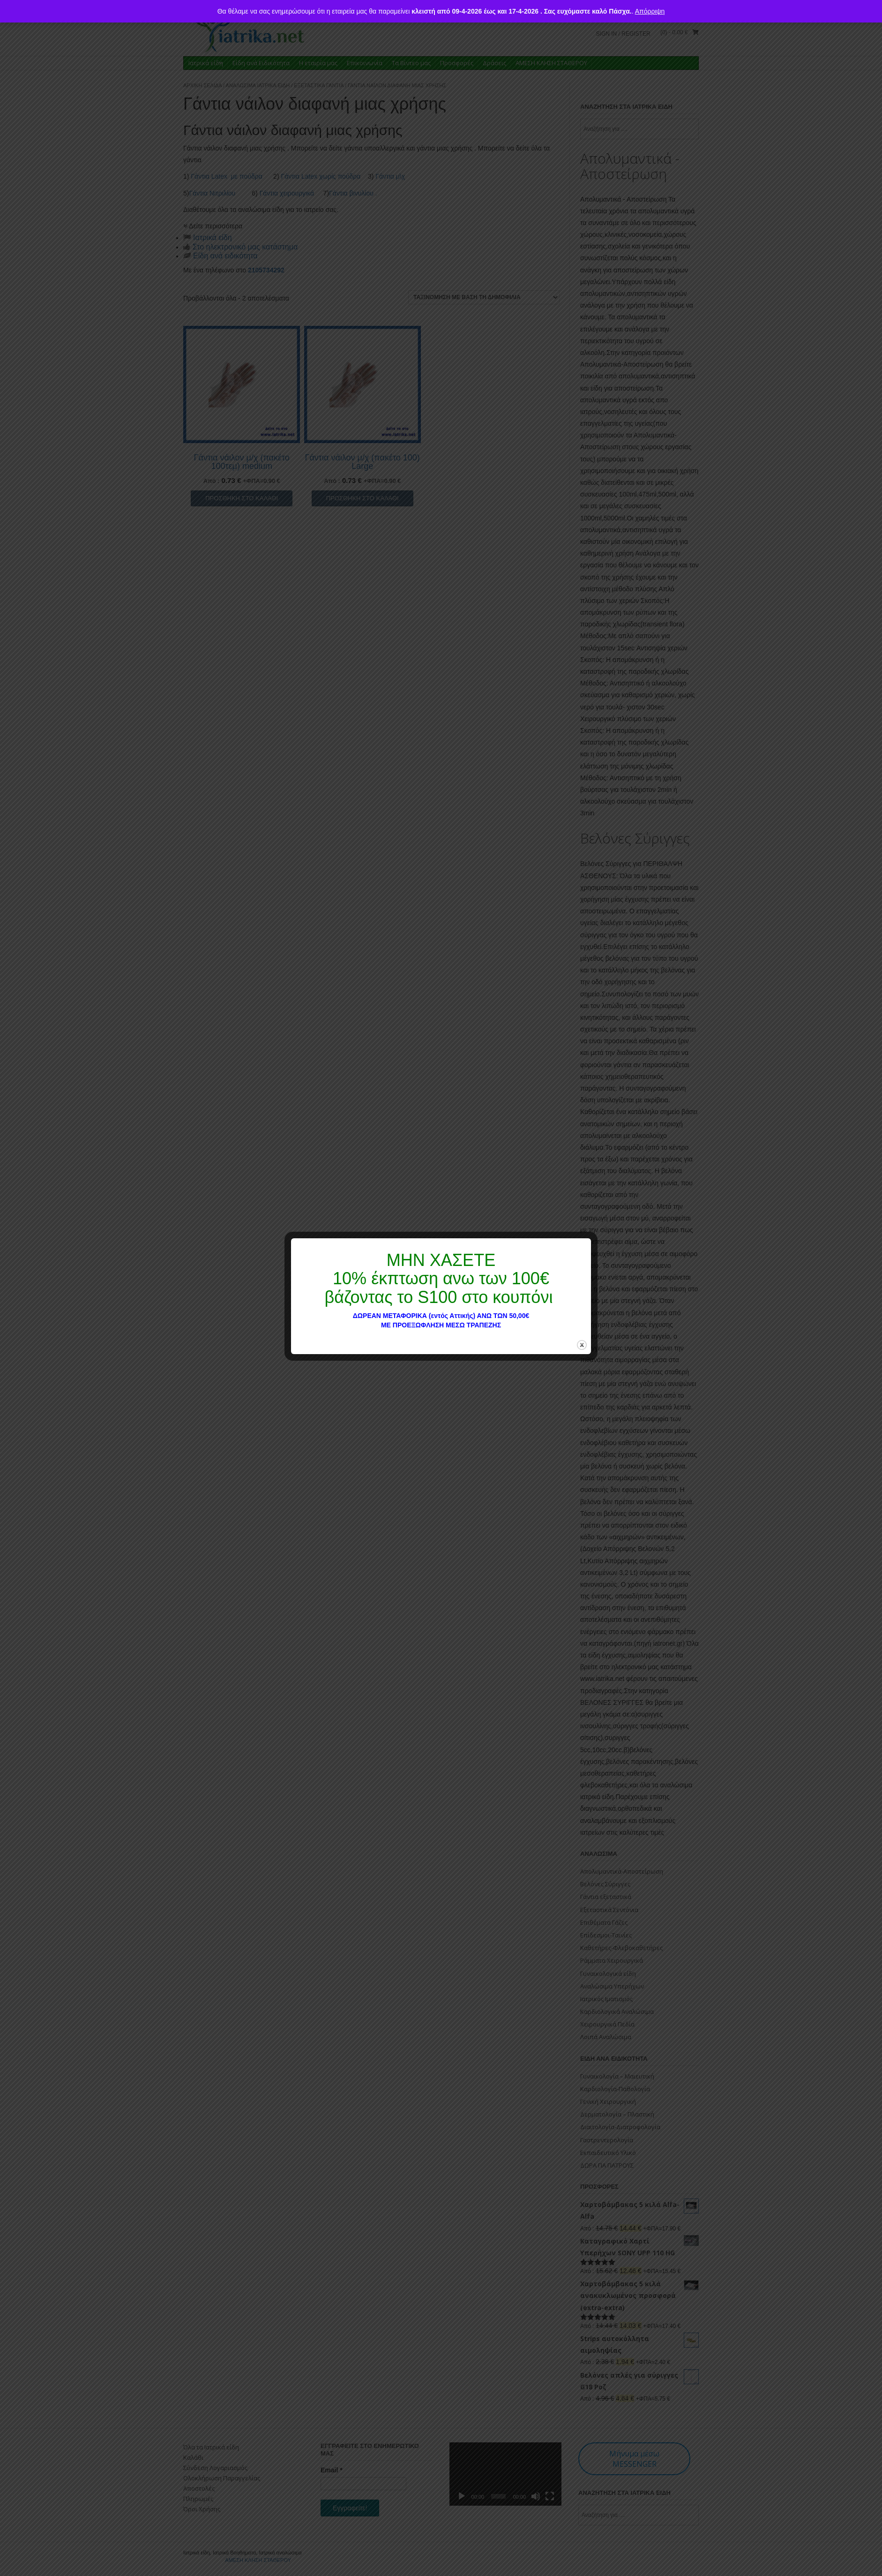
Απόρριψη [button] (650, 11)
